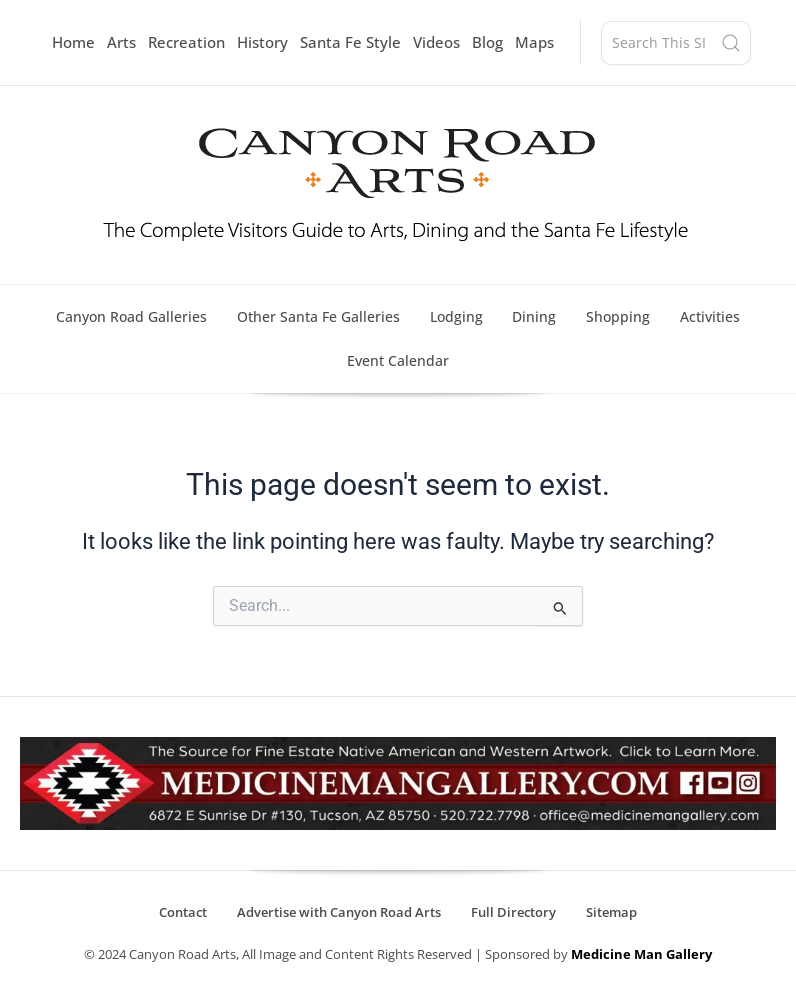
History (262, 42)
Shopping (619, 316)
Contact (183, 913)
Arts (121, 42)
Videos (436, 42)
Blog (487, 42)
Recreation (186, 42)
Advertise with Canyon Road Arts (339, 913)
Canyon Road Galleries (131, 316)
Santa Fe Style (350, 42)
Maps (534, 42)
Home (73, 42)
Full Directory (513, 913)
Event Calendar (398, 360)
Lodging (456, 316)
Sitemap (611, 913)
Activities (711, 316)
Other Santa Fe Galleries (318, 316)
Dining (535, 316)
